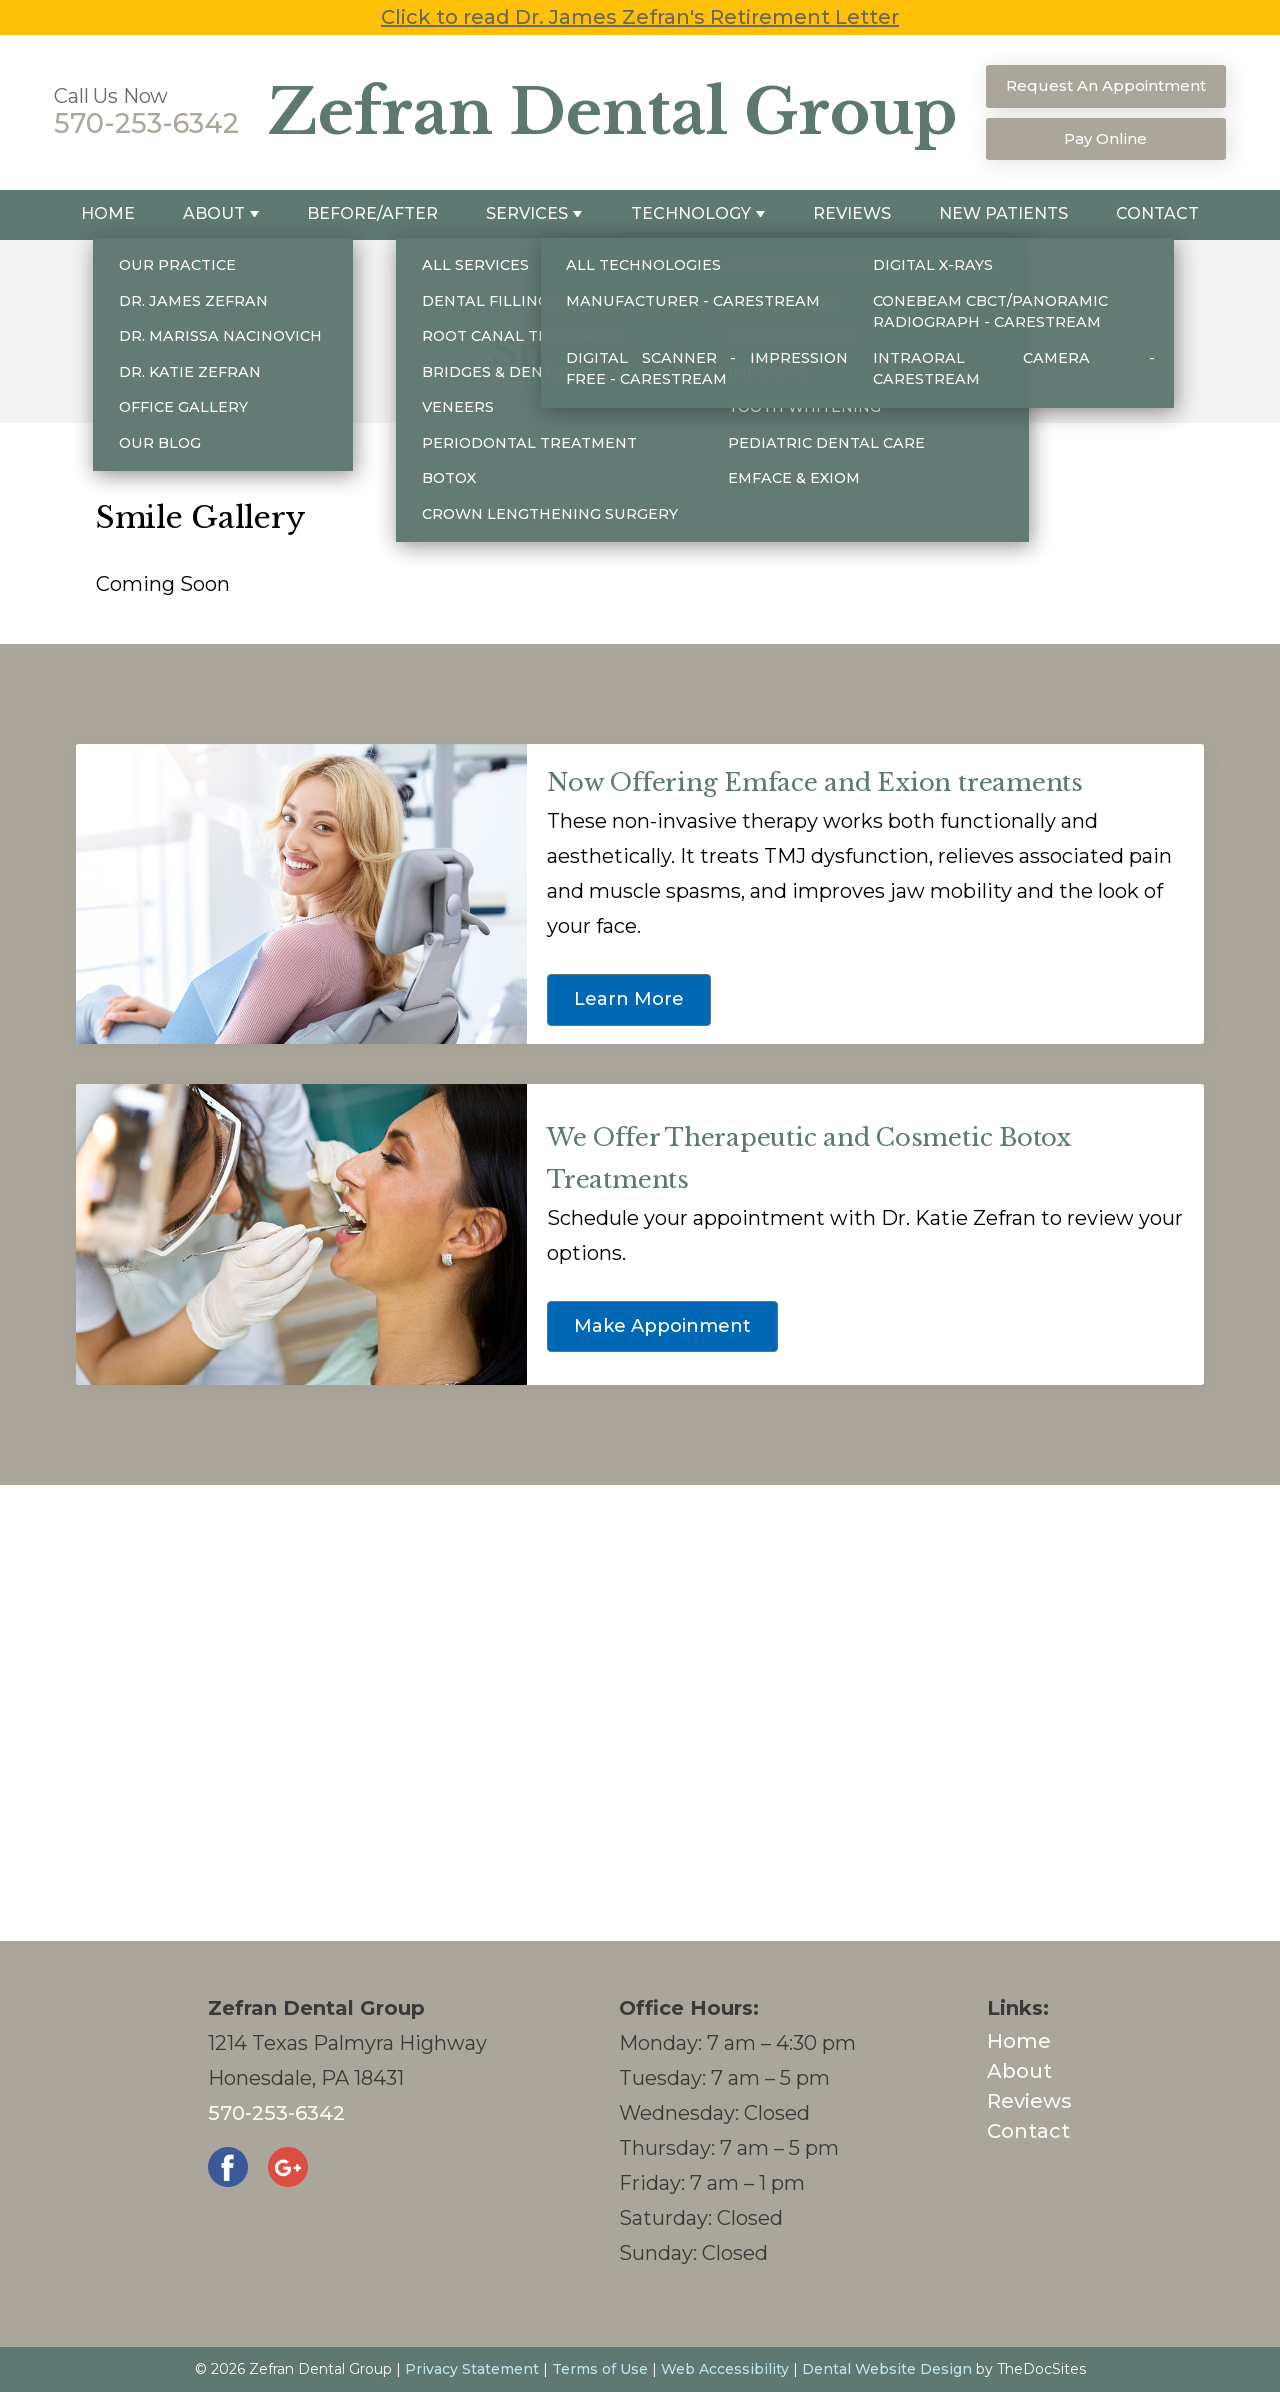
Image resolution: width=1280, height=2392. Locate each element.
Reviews (852, 213)
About (214, 213)
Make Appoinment (662, 1326)
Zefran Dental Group (612, 112)
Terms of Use (600, 2369)
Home (108, 213)
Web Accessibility (725, 2369)
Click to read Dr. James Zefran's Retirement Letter (640, 17)
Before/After (372, 213)
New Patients (1003, 213)
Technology (691, 213)
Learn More (629, 999)
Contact (1157, 213)
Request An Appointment (1106, 85)
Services (527, 213)
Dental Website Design (887, 2369)
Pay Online (1105, 138)
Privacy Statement (472, 2369)
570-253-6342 (146, 123)
